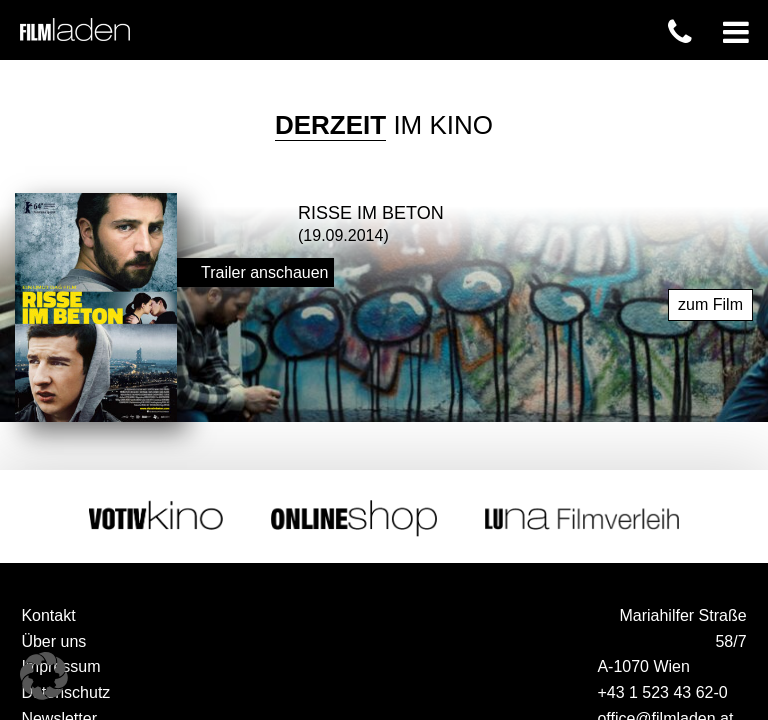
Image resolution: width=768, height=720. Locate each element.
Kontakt (48, 612)
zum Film (710, 301)
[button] (44, 676)
